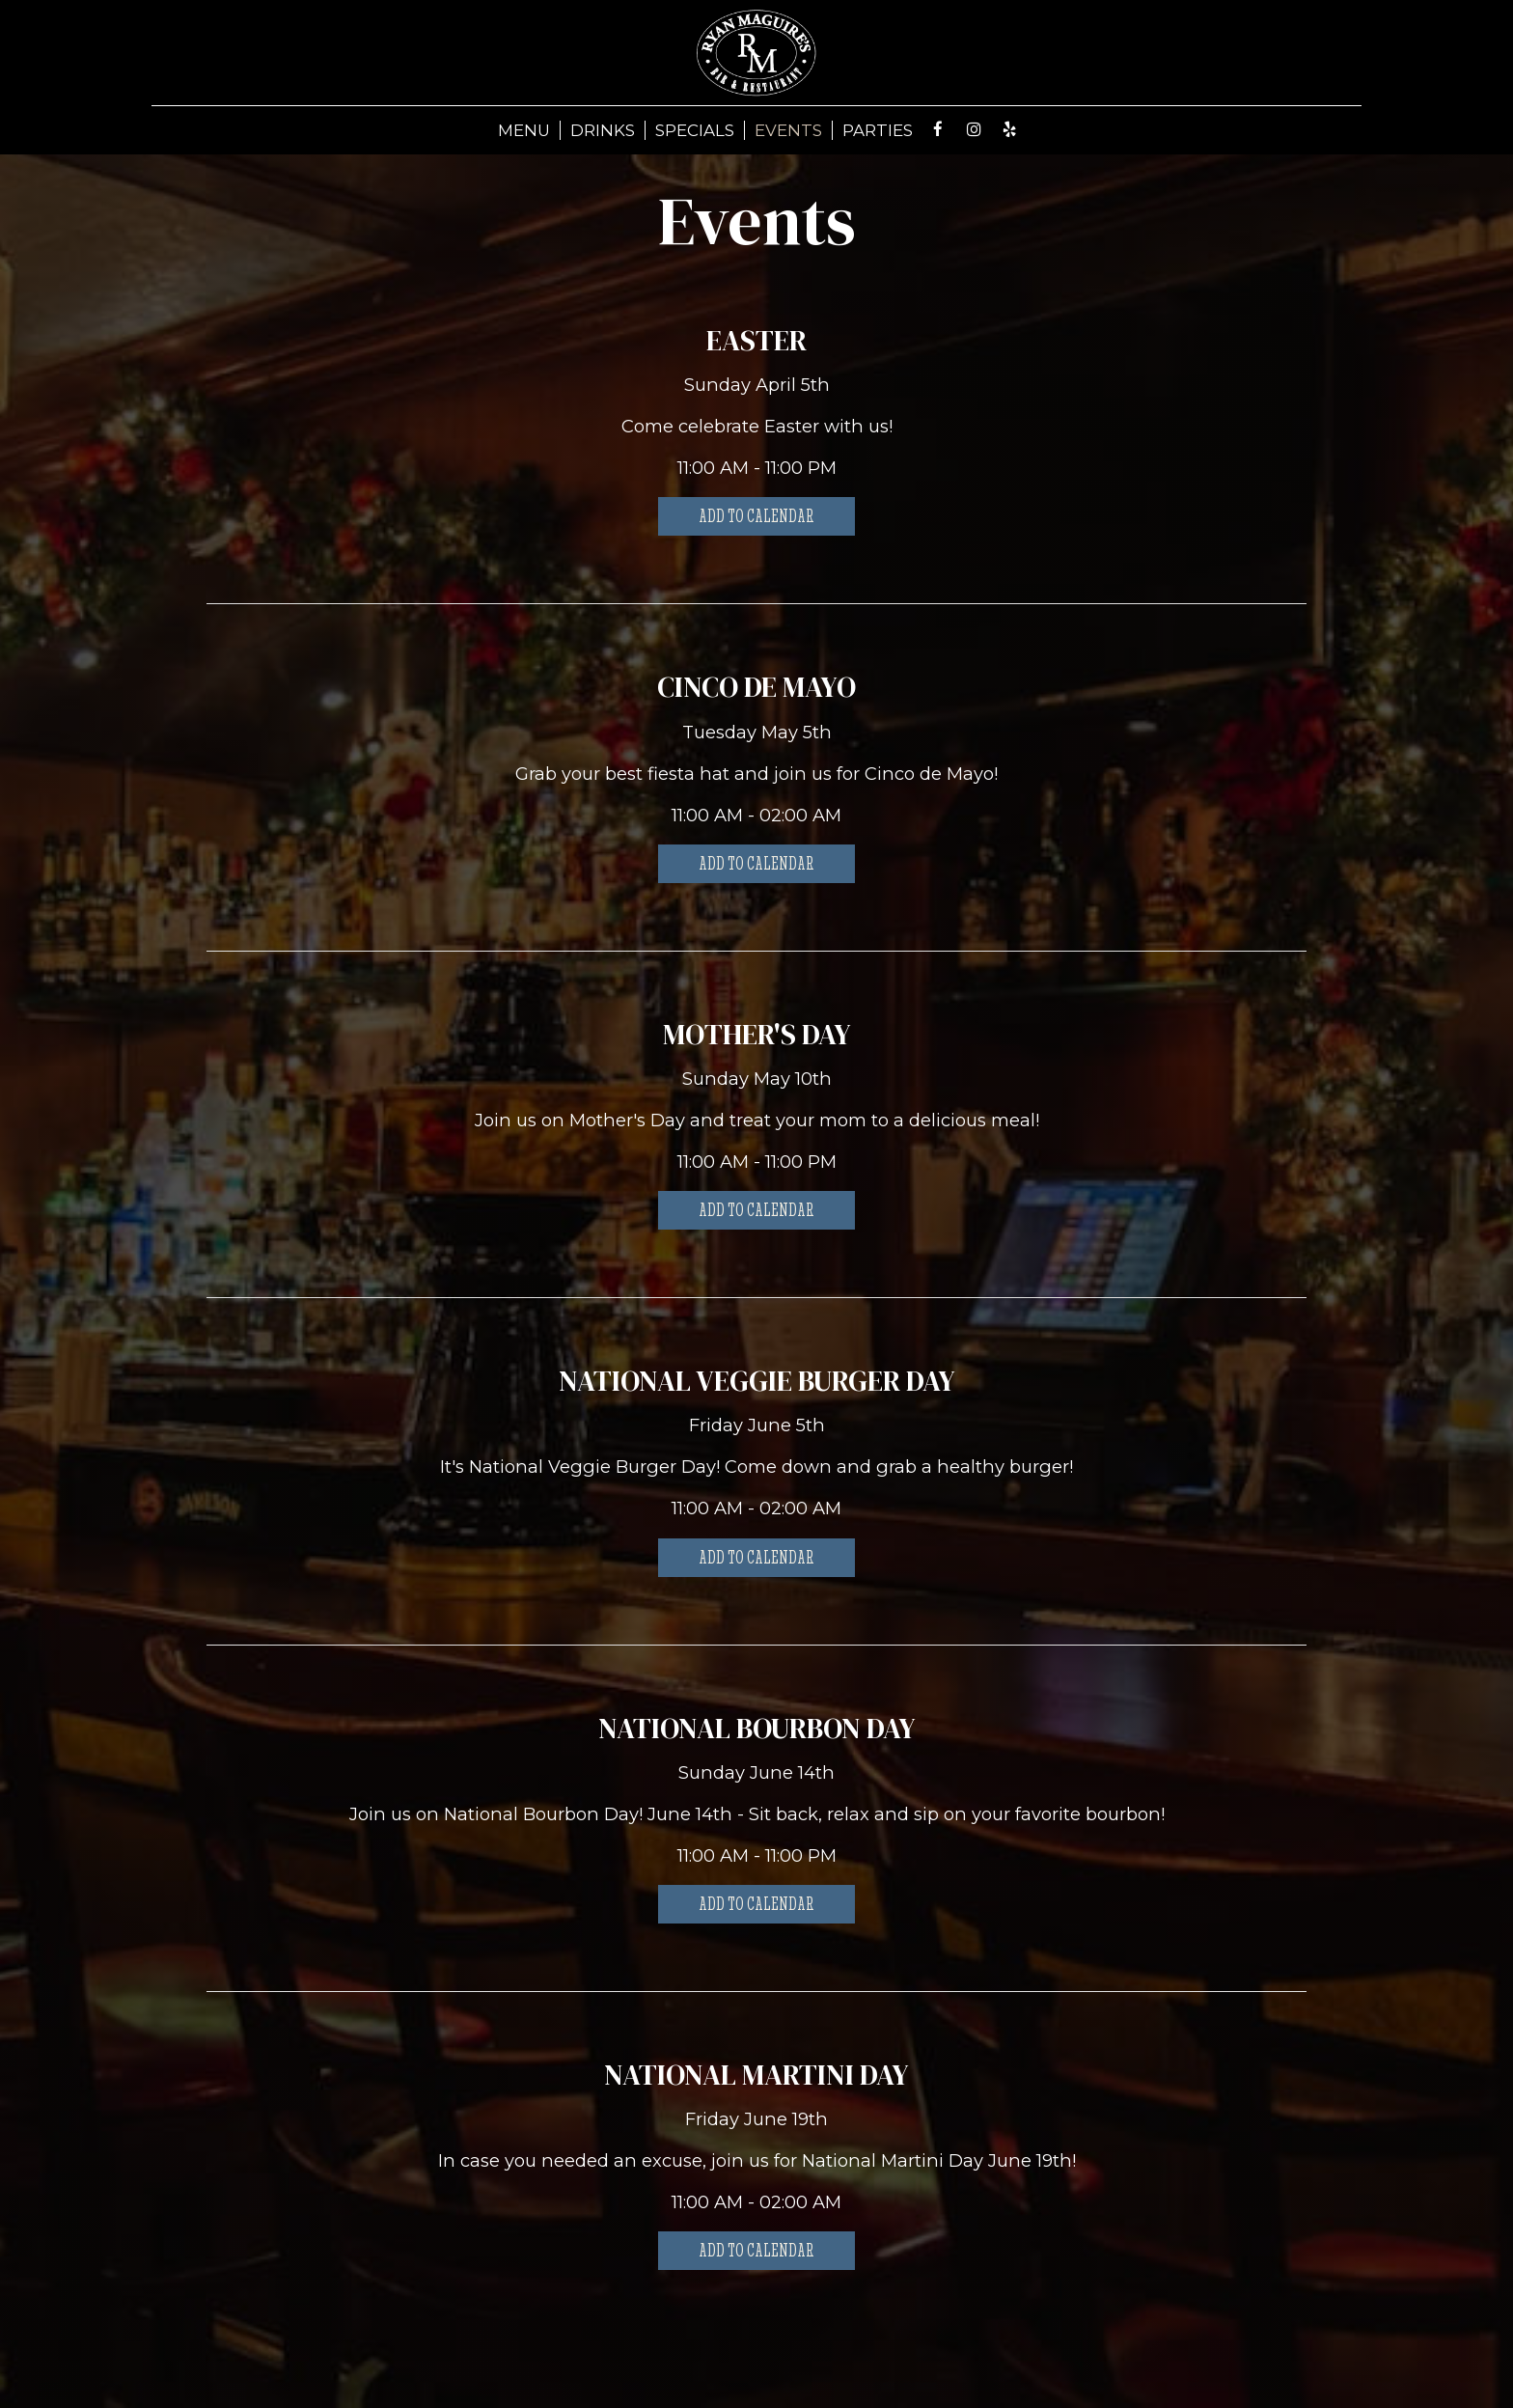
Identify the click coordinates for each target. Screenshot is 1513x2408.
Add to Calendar (756, 516)
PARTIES (877, 130)
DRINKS (602, 130)
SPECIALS (694, 130)
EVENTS (788, 130)
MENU (524, 130)
